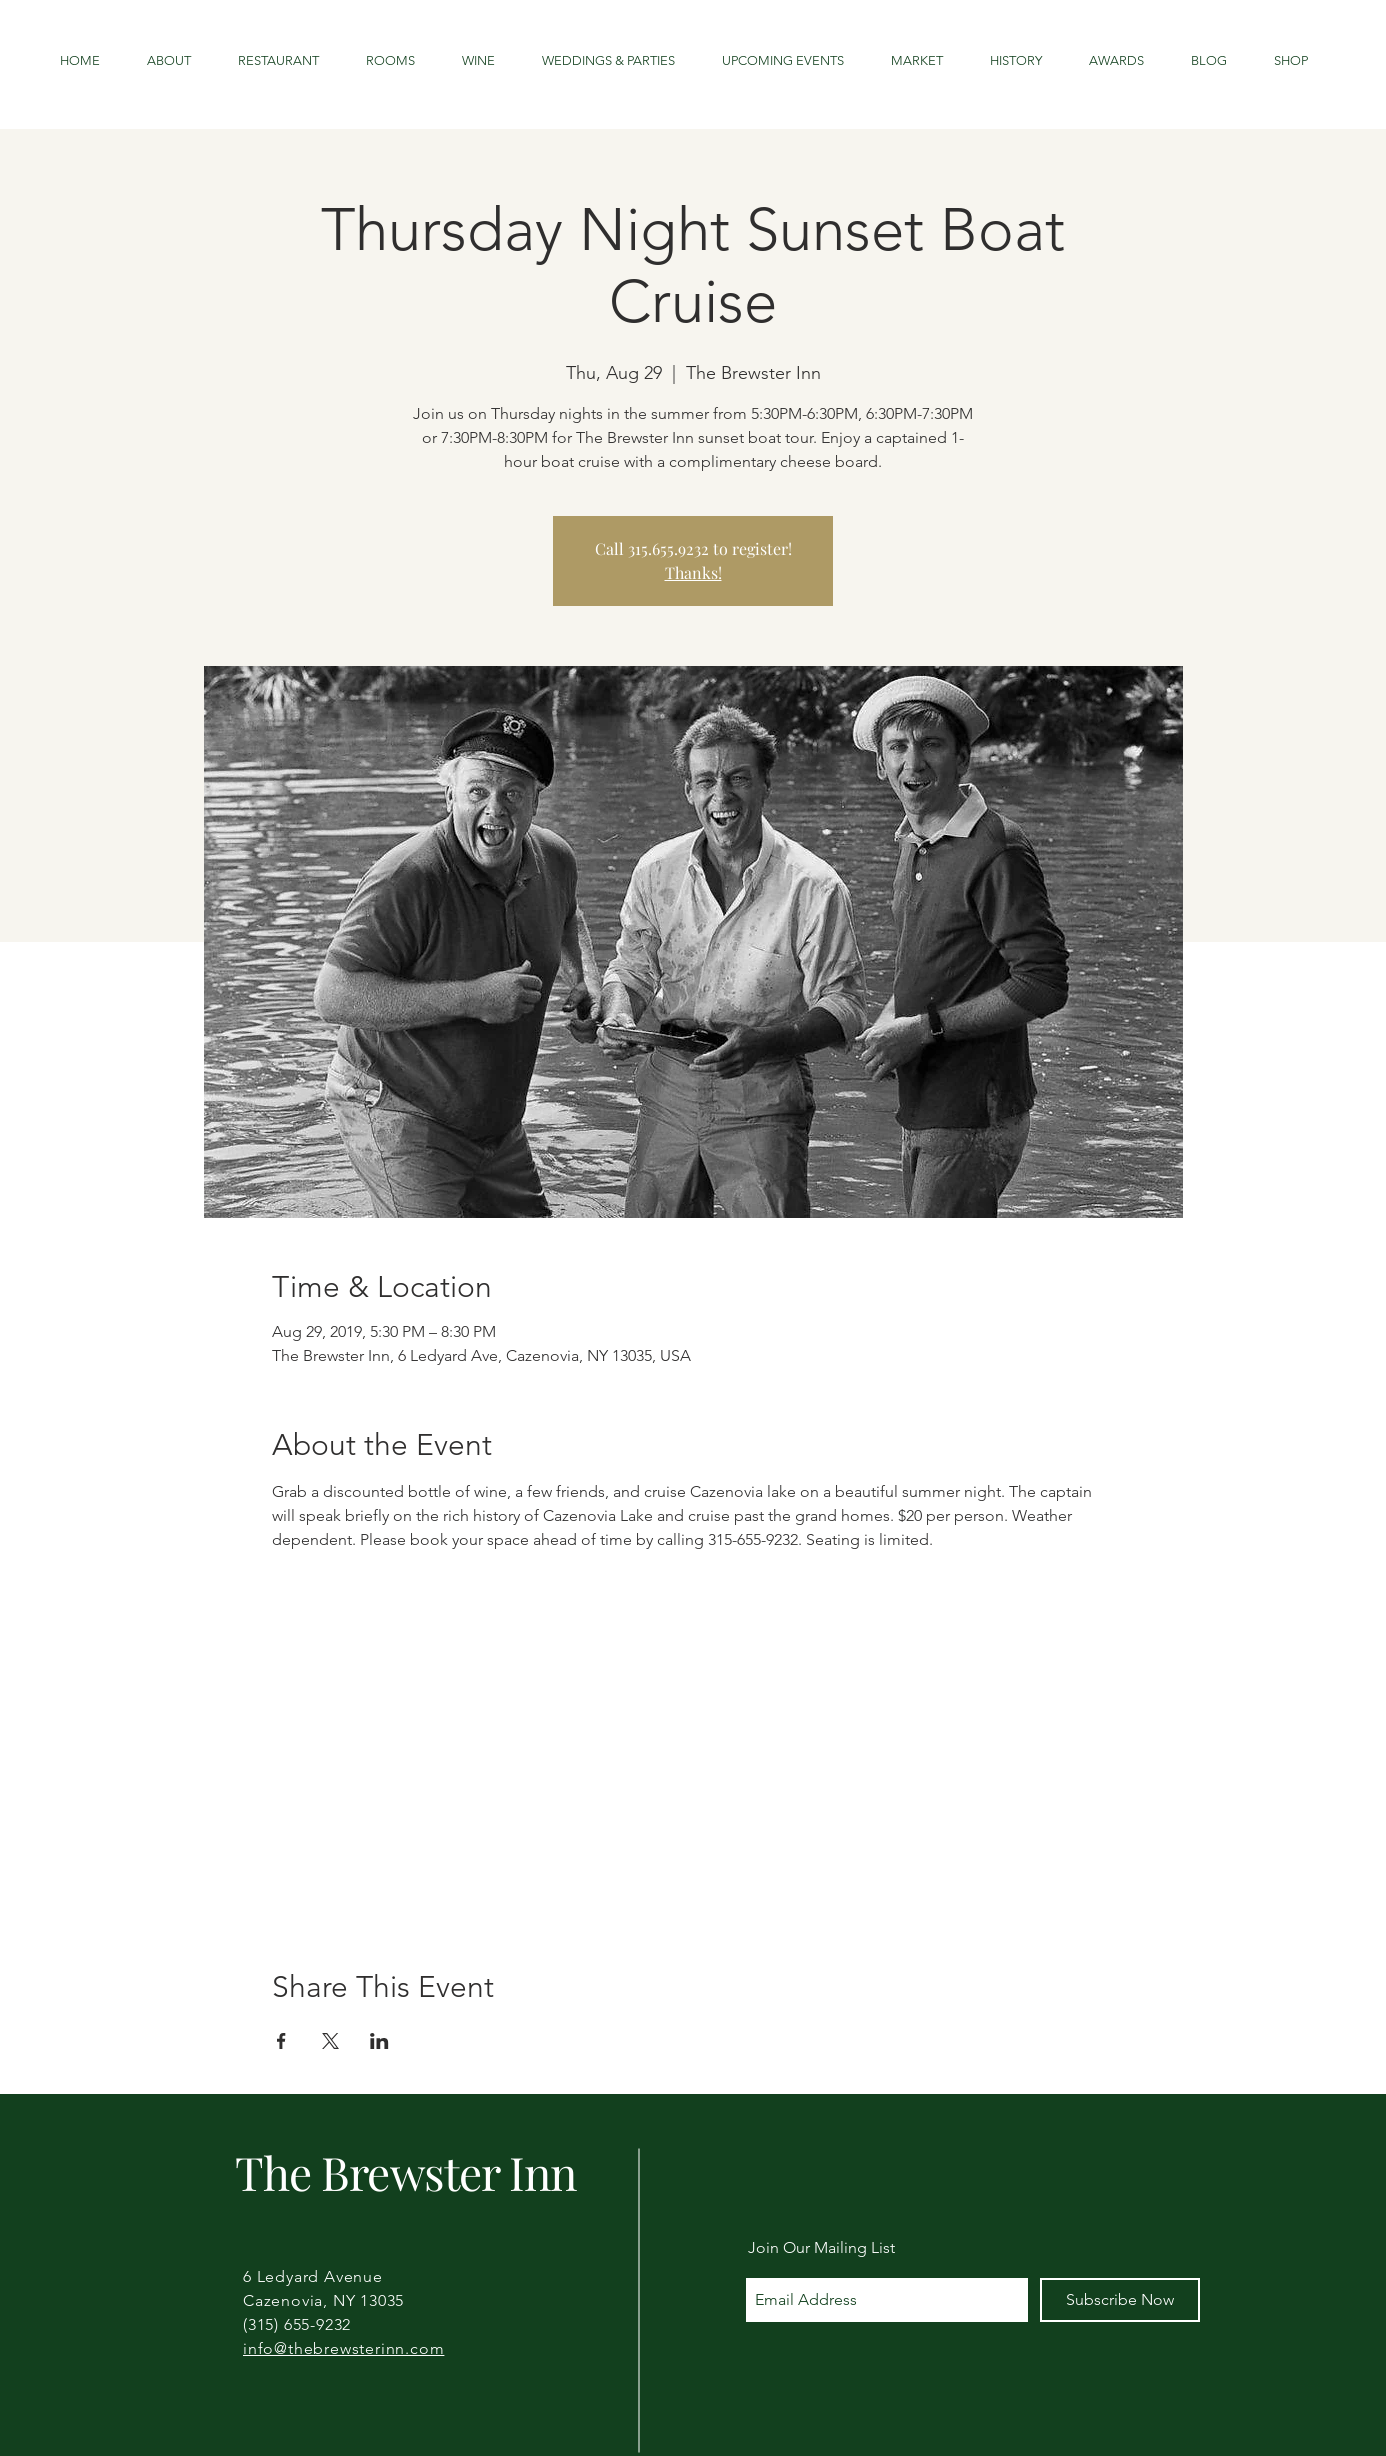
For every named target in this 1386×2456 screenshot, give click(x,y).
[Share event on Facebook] (281, 2041)
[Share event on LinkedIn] (379, 2041)
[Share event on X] (330, 2041)
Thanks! (693, 572)
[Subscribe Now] (1120, 2300)
